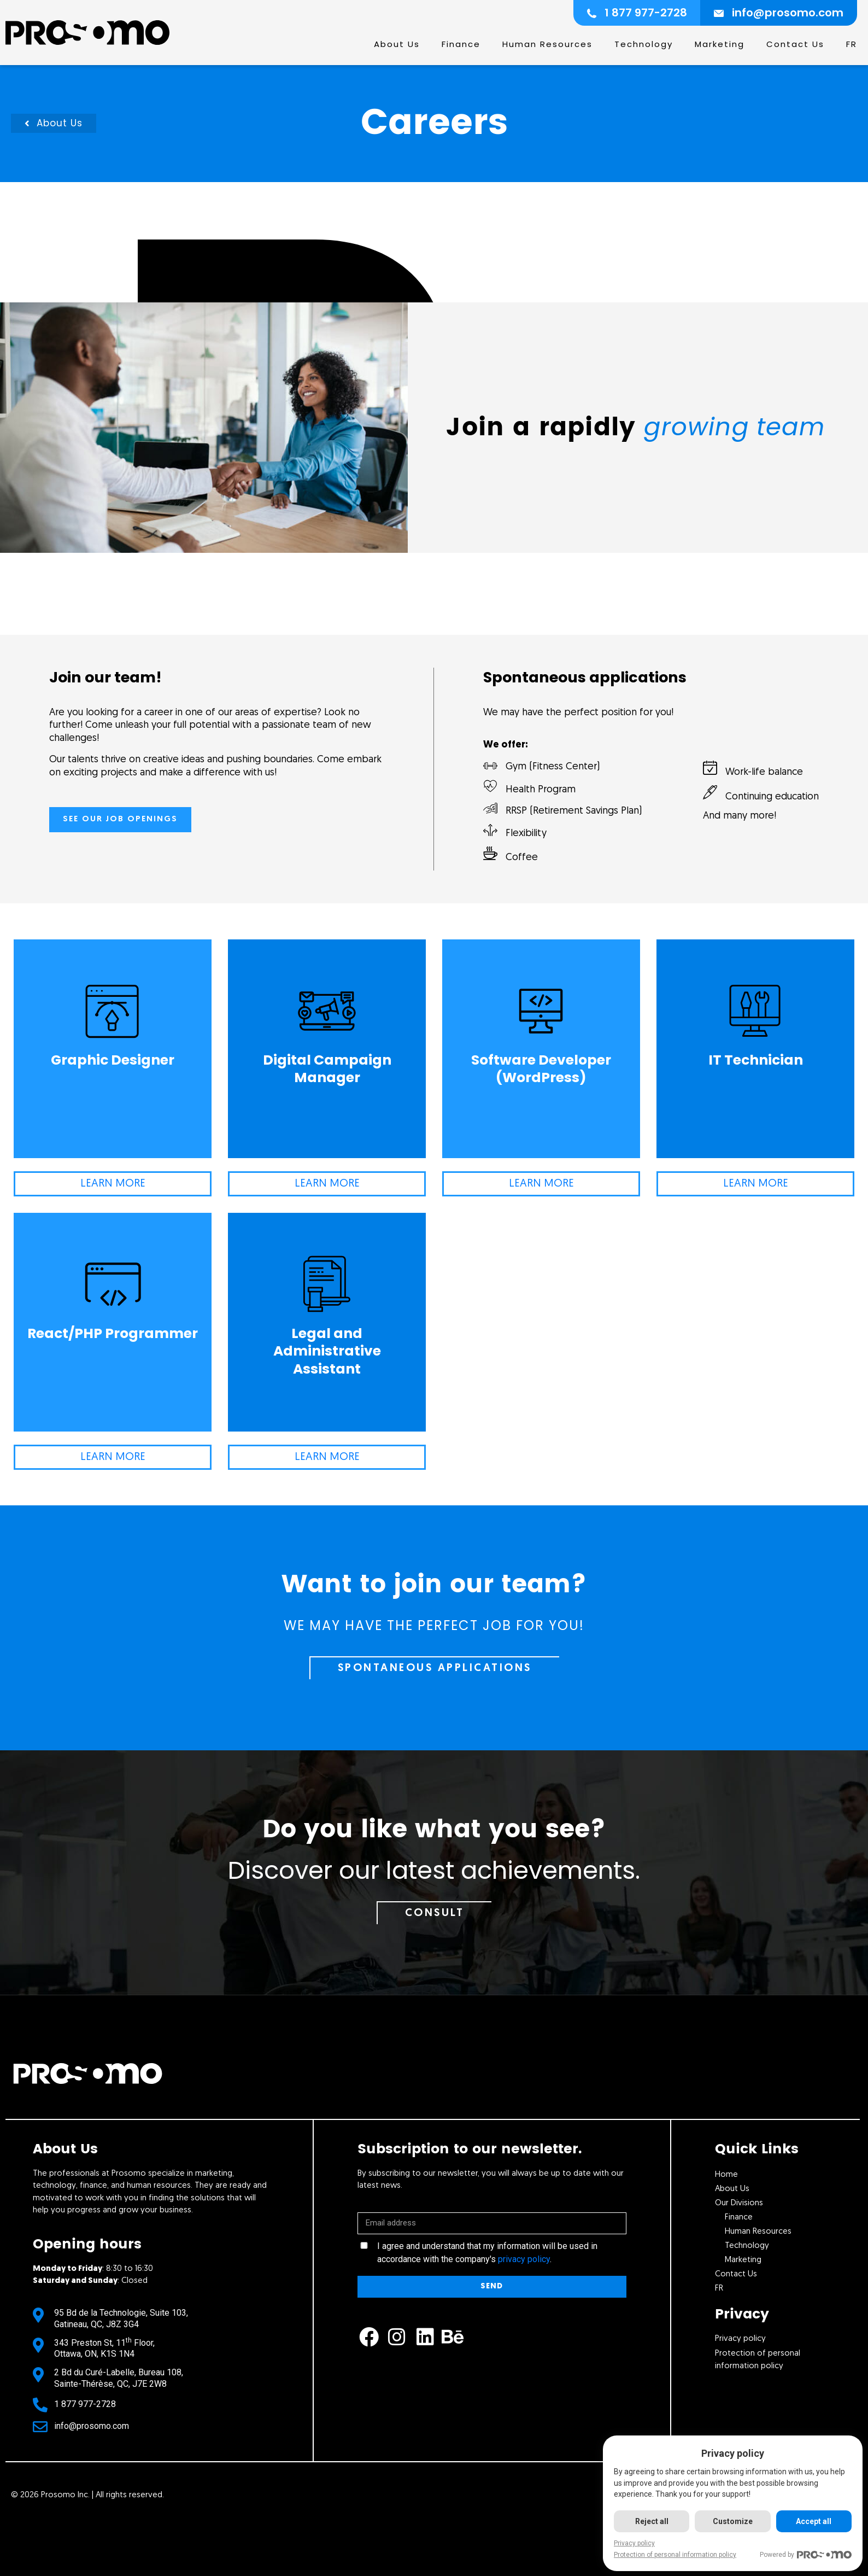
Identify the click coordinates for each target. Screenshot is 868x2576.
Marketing (719, 44)
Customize (733, 2521)
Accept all (813, 2521)
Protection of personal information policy (675, 2555)
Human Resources (547, 44)
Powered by (806, 2555)
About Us (397, 44)
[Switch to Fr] (851, 44)
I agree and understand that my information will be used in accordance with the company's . (487, 2252)
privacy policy (524, 2259)
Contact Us (795, 44)
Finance (461, 44)
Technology (643, 44)
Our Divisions (739, 2203)
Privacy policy (634, 2543)
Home (726, 2175)
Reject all (651, 2521)
